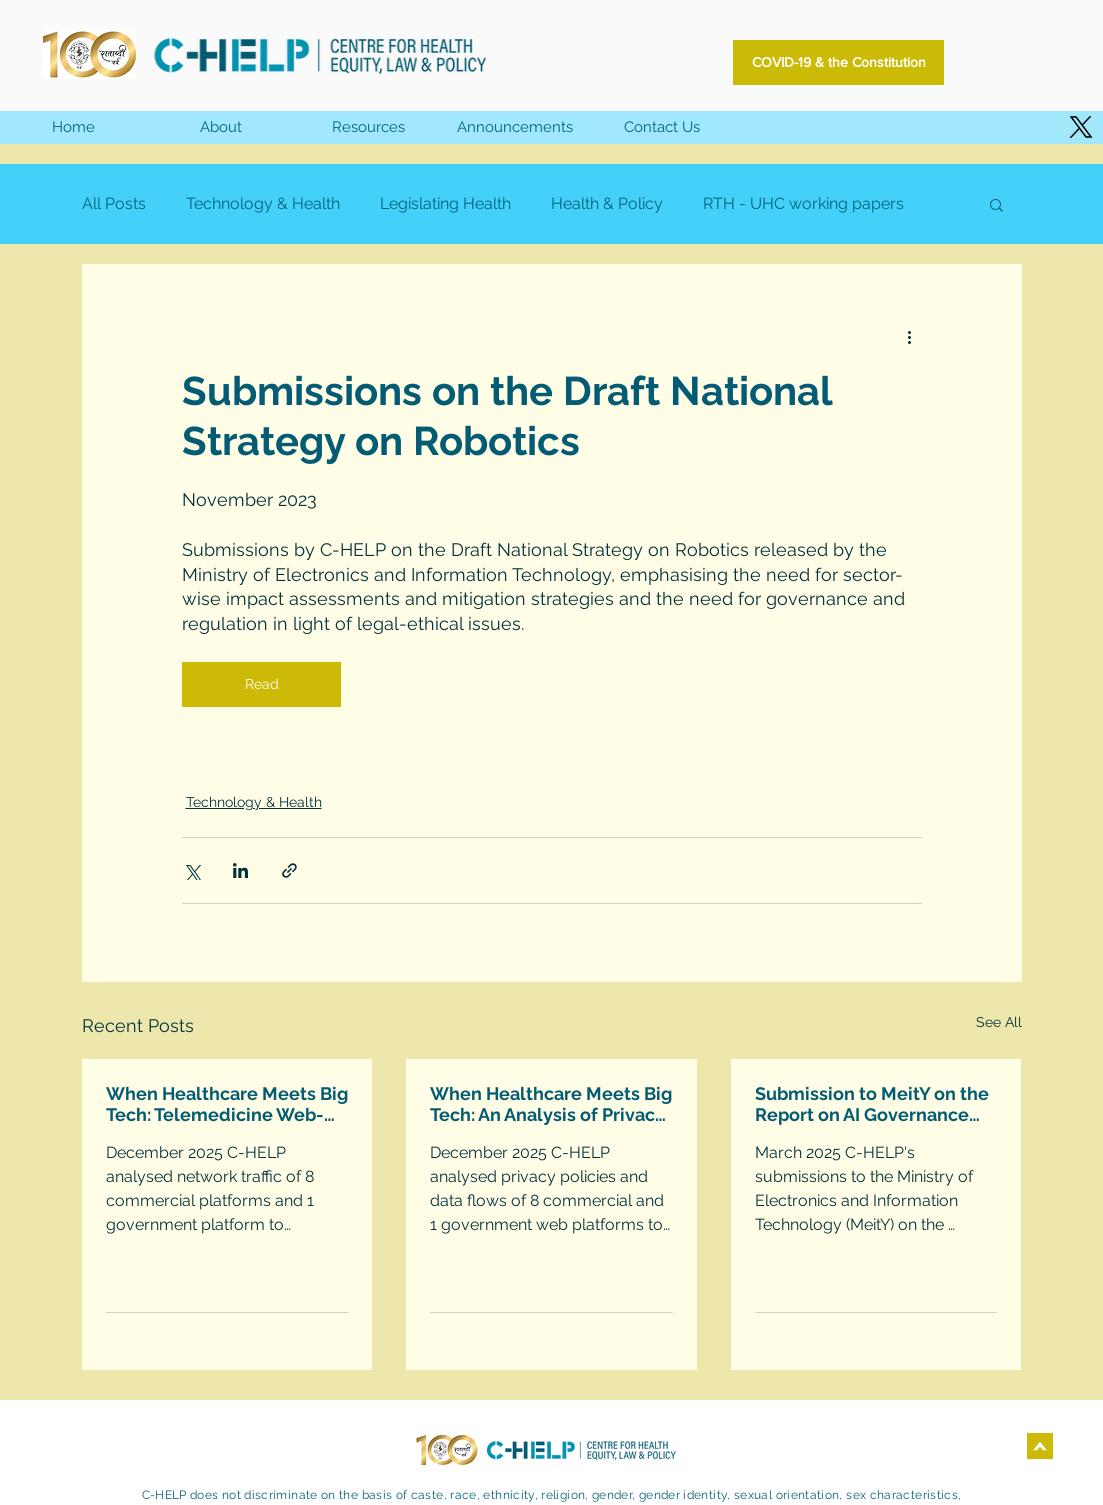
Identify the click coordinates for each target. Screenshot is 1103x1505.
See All (999, 1022)
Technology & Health (263, 203)
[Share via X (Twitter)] (191, 870)
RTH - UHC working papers (803, 203)
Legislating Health (445, 203)
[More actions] (910, 336)
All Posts (114, 203)
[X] (1081, 127)
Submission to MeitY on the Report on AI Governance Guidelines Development (872, 1104)
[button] (367, 127)
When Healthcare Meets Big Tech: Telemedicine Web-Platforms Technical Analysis (227, 1104)
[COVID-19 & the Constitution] (838, 62)
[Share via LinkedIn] (240, 870)
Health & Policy (607, 203)
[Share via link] (289, 870)
